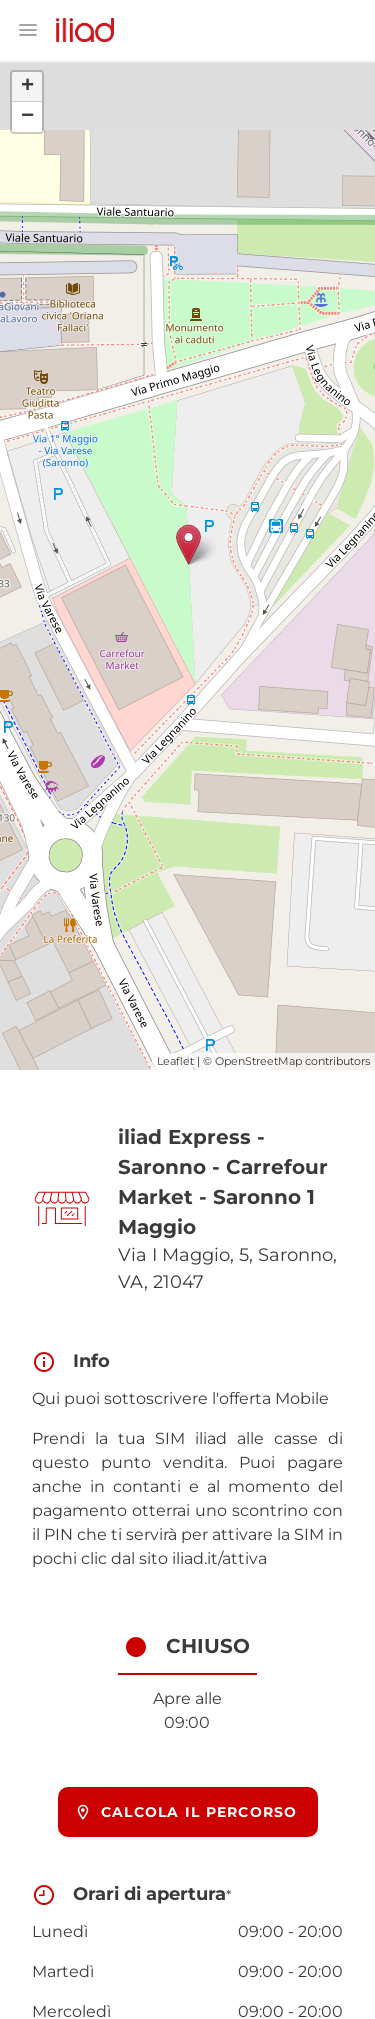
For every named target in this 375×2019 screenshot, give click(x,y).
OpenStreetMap (258, 1061)
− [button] (27, 117)
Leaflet (175, 1061)
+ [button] (27, 87)
